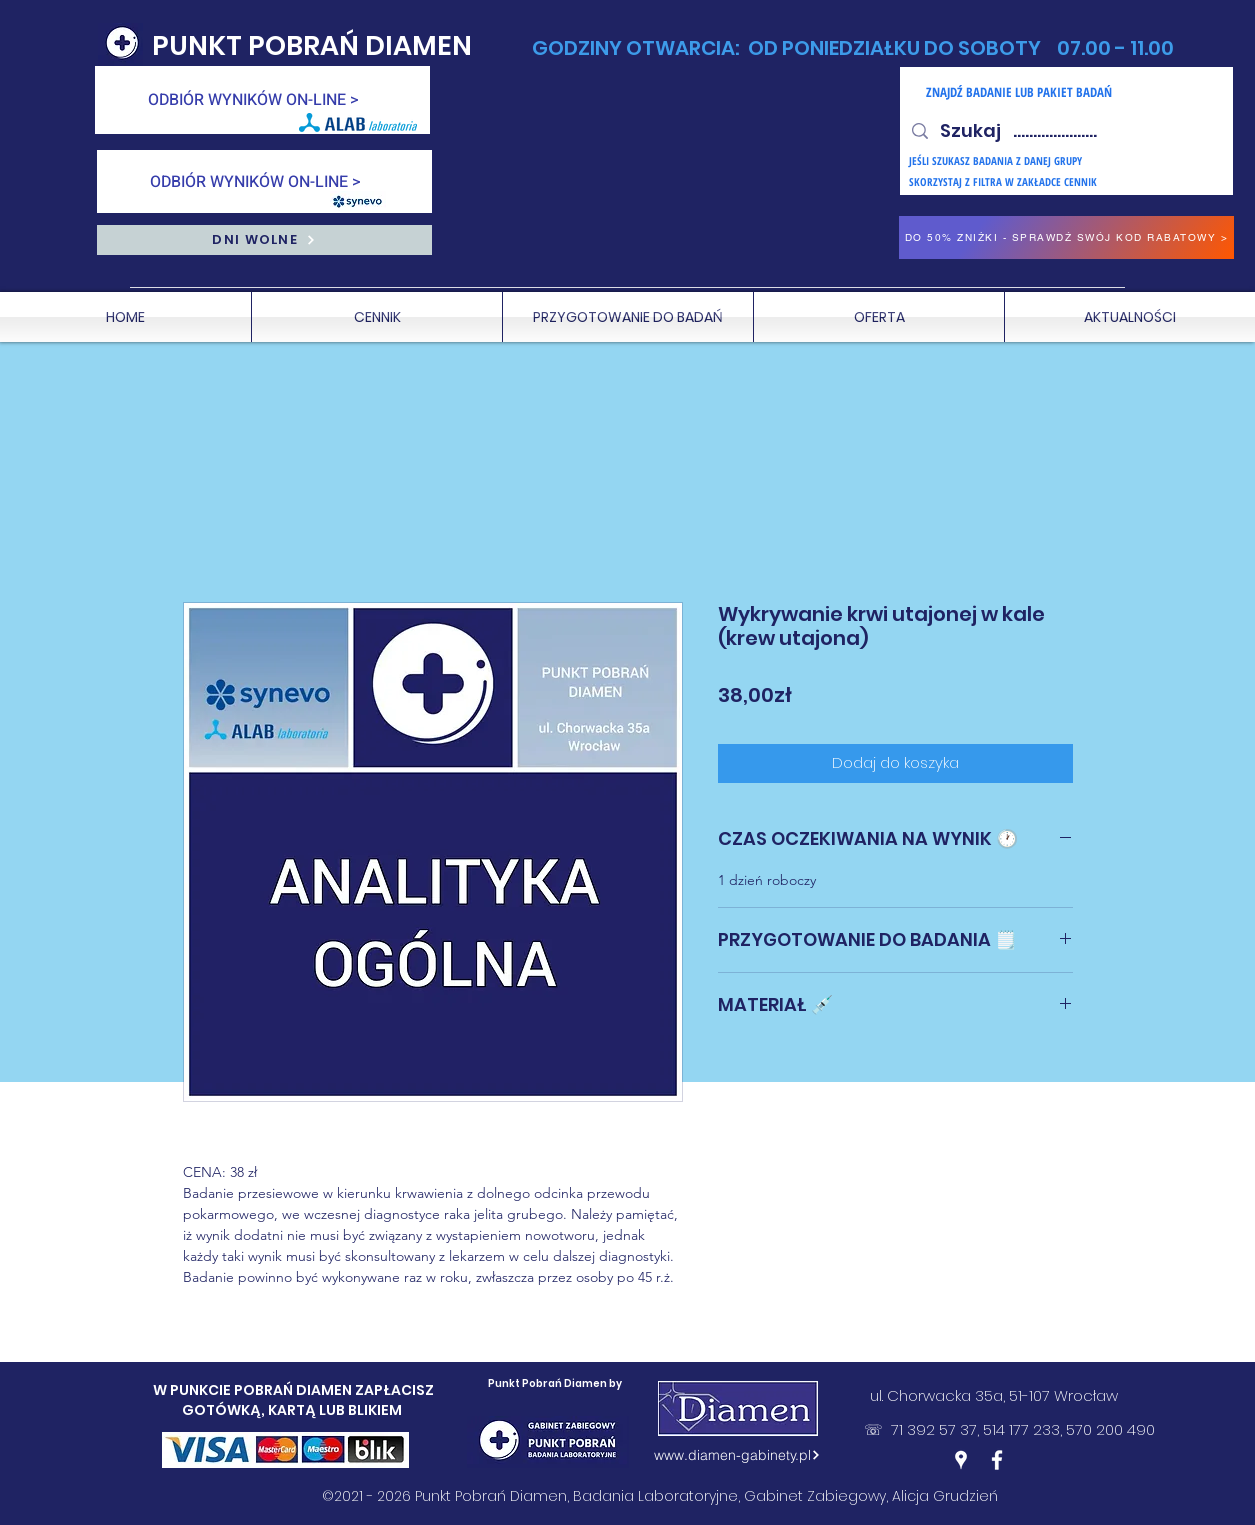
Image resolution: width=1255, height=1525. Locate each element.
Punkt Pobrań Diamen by (555, 1383)
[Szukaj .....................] (1065, 131)
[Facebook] (997, 1460)
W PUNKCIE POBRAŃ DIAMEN (254, 1390)
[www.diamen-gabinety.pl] (738, 1455)
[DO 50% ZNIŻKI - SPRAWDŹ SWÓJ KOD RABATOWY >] (1066, 237)
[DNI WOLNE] (264, 240)
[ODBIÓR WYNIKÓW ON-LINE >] (262, 100)
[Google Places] (961, 1460)
